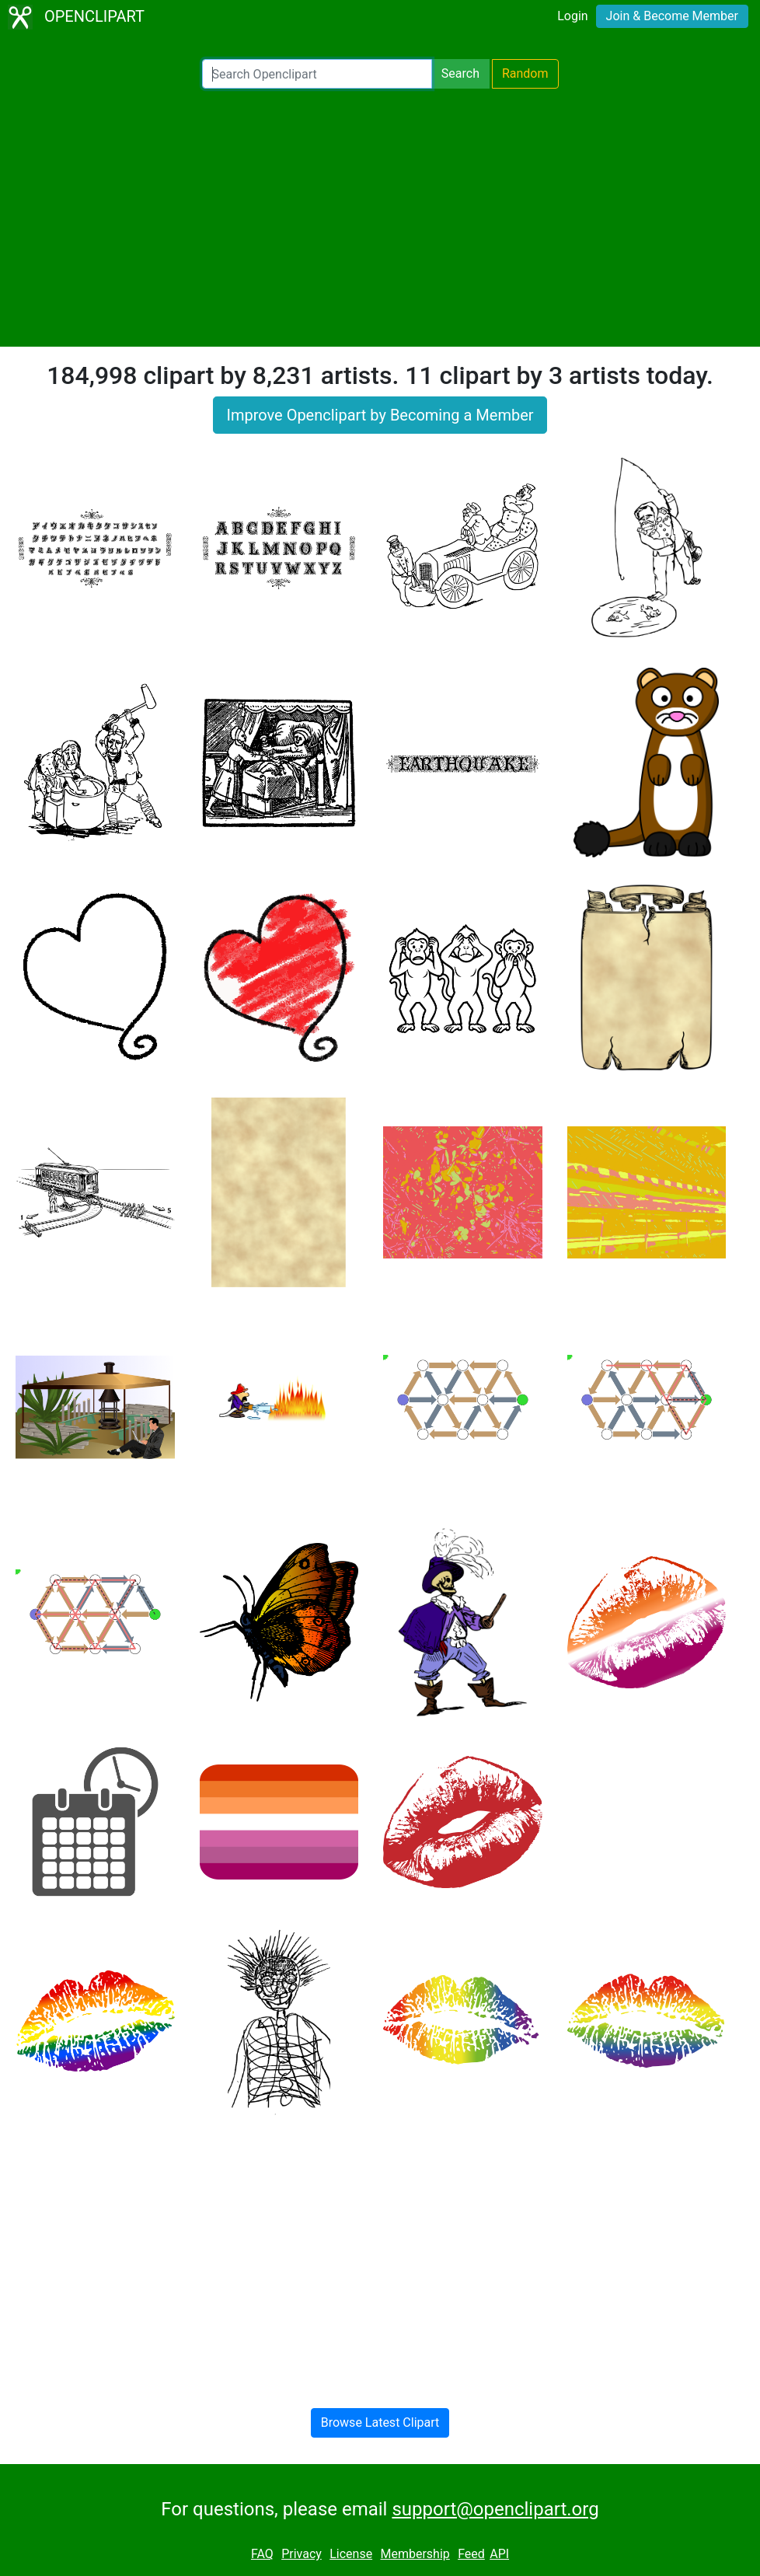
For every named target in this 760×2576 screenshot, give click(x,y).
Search (460, 73)
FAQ (262, 2553)
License (350, 2553)
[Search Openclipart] (317, 74)
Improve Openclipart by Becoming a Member (379, 415)
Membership (414, 2553)
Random (525, 73)
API (499, 2553)
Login (572, 16)
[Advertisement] (380, 217)
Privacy (301, 2553)
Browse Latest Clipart (380, 2422)
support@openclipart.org (495, 2509)
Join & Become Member (672, 16)
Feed (471, 2553)
